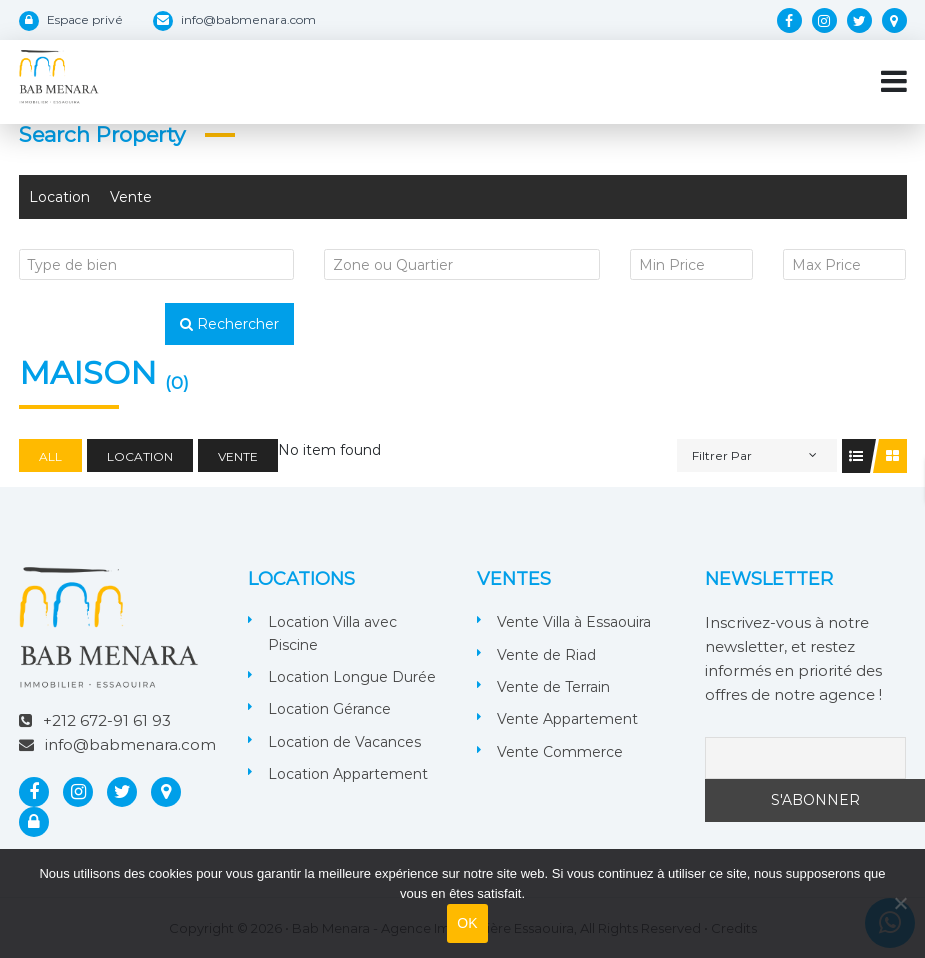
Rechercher (229, 324)
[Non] (900, 903)
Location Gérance (329, 709)
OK (467, 923)
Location (59, 197)
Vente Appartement (567, 719)
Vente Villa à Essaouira (574, 622)
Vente (131, 197)
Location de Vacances (344, 742)
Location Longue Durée (352, 677)
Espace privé (85, 19)
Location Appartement (348, 774)
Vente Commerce (560, 752)
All (50, 456)
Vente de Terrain (553, 687)
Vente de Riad (546, 655)
